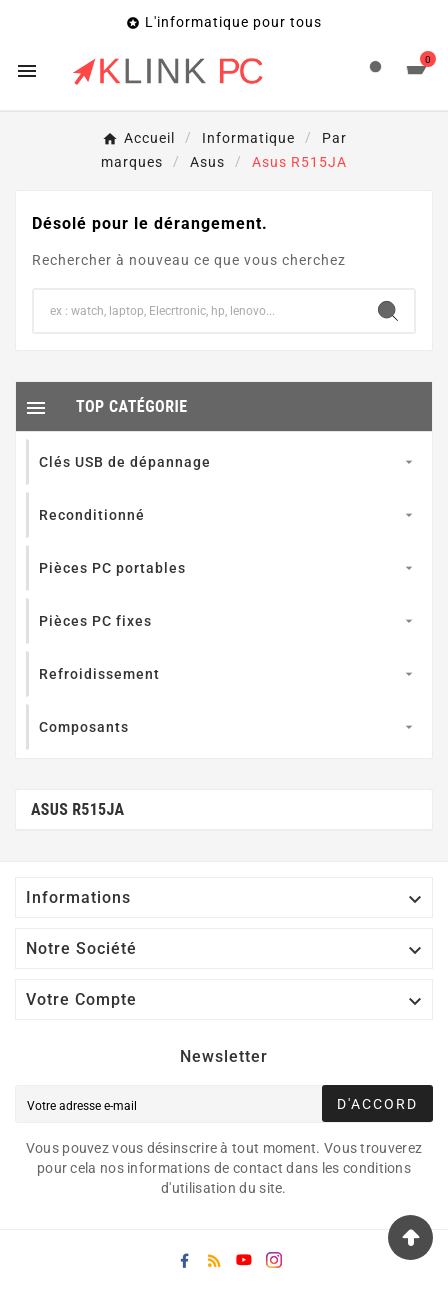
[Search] (388, 311)
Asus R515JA (77, 809)
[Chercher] (198, 311)
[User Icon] (375, 71)
